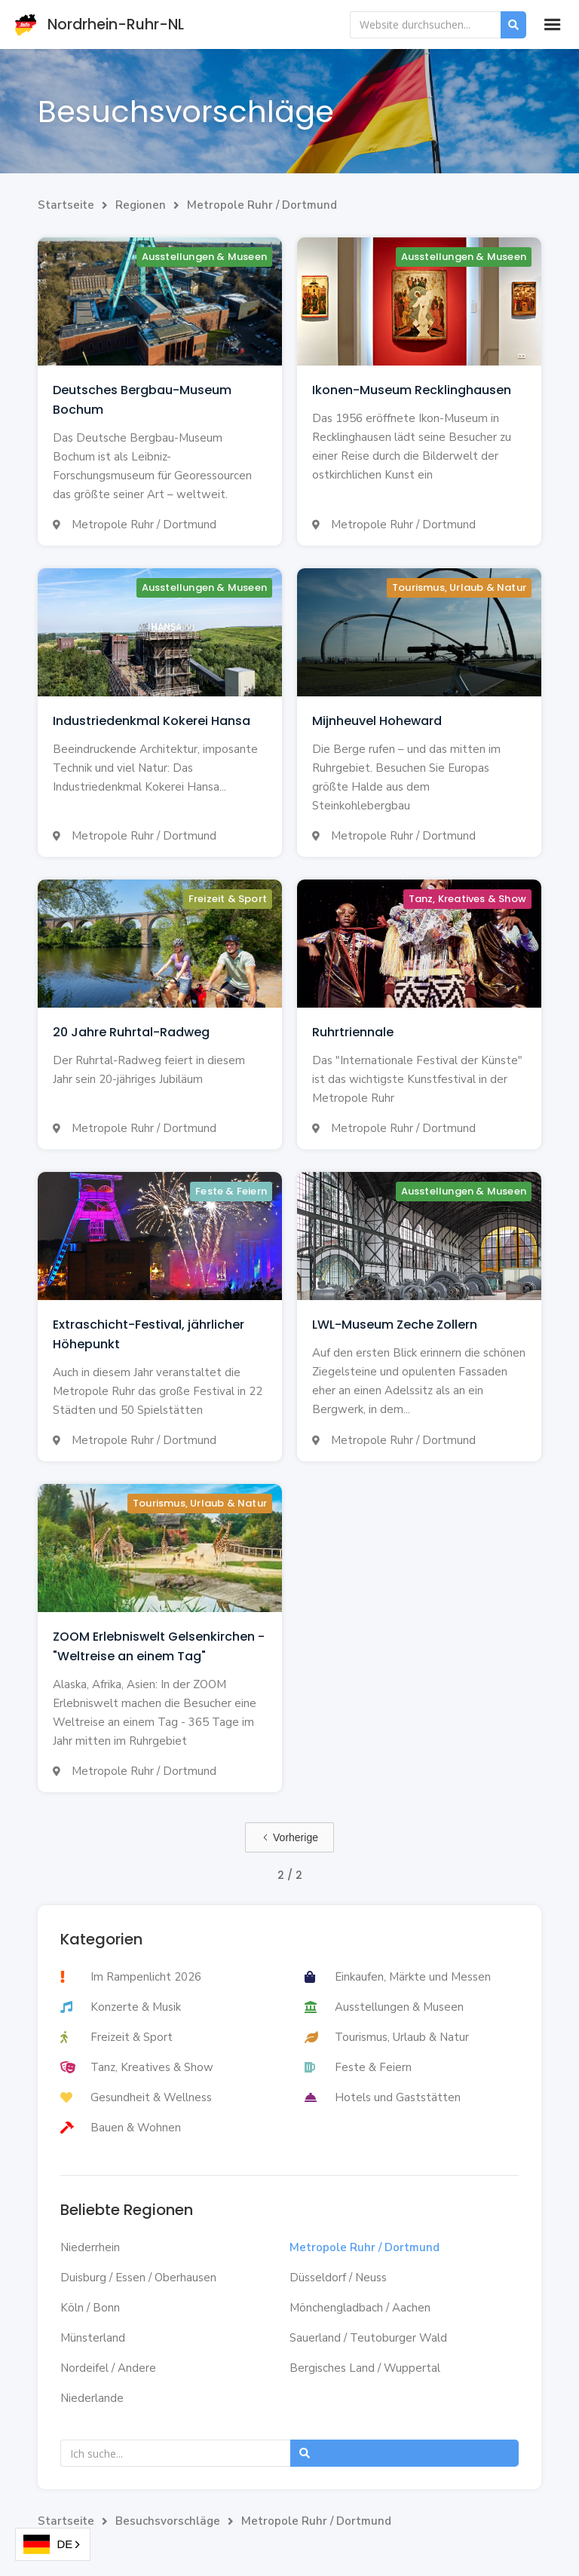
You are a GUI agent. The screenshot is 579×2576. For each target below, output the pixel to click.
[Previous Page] (289, 1837)
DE (47, 2545)
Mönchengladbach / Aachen (360, 2307)
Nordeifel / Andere (108, 2368)
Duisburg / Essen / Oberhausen (138, 2277)
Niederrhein (90, 2247)
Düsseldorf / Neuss (338, 2277)
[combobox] (52, 2544)
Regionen (140, 205)
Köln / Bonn (90, 2307)
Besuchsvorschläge (167, 2521)
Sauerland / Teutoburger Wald (368, 2337)
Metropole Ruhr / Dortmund (262, 205)
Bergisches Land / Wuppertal (365, 2368)
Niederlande (92, 2398)
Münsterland (92, 2337)
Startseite (66, 205)
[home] (111, 24)
